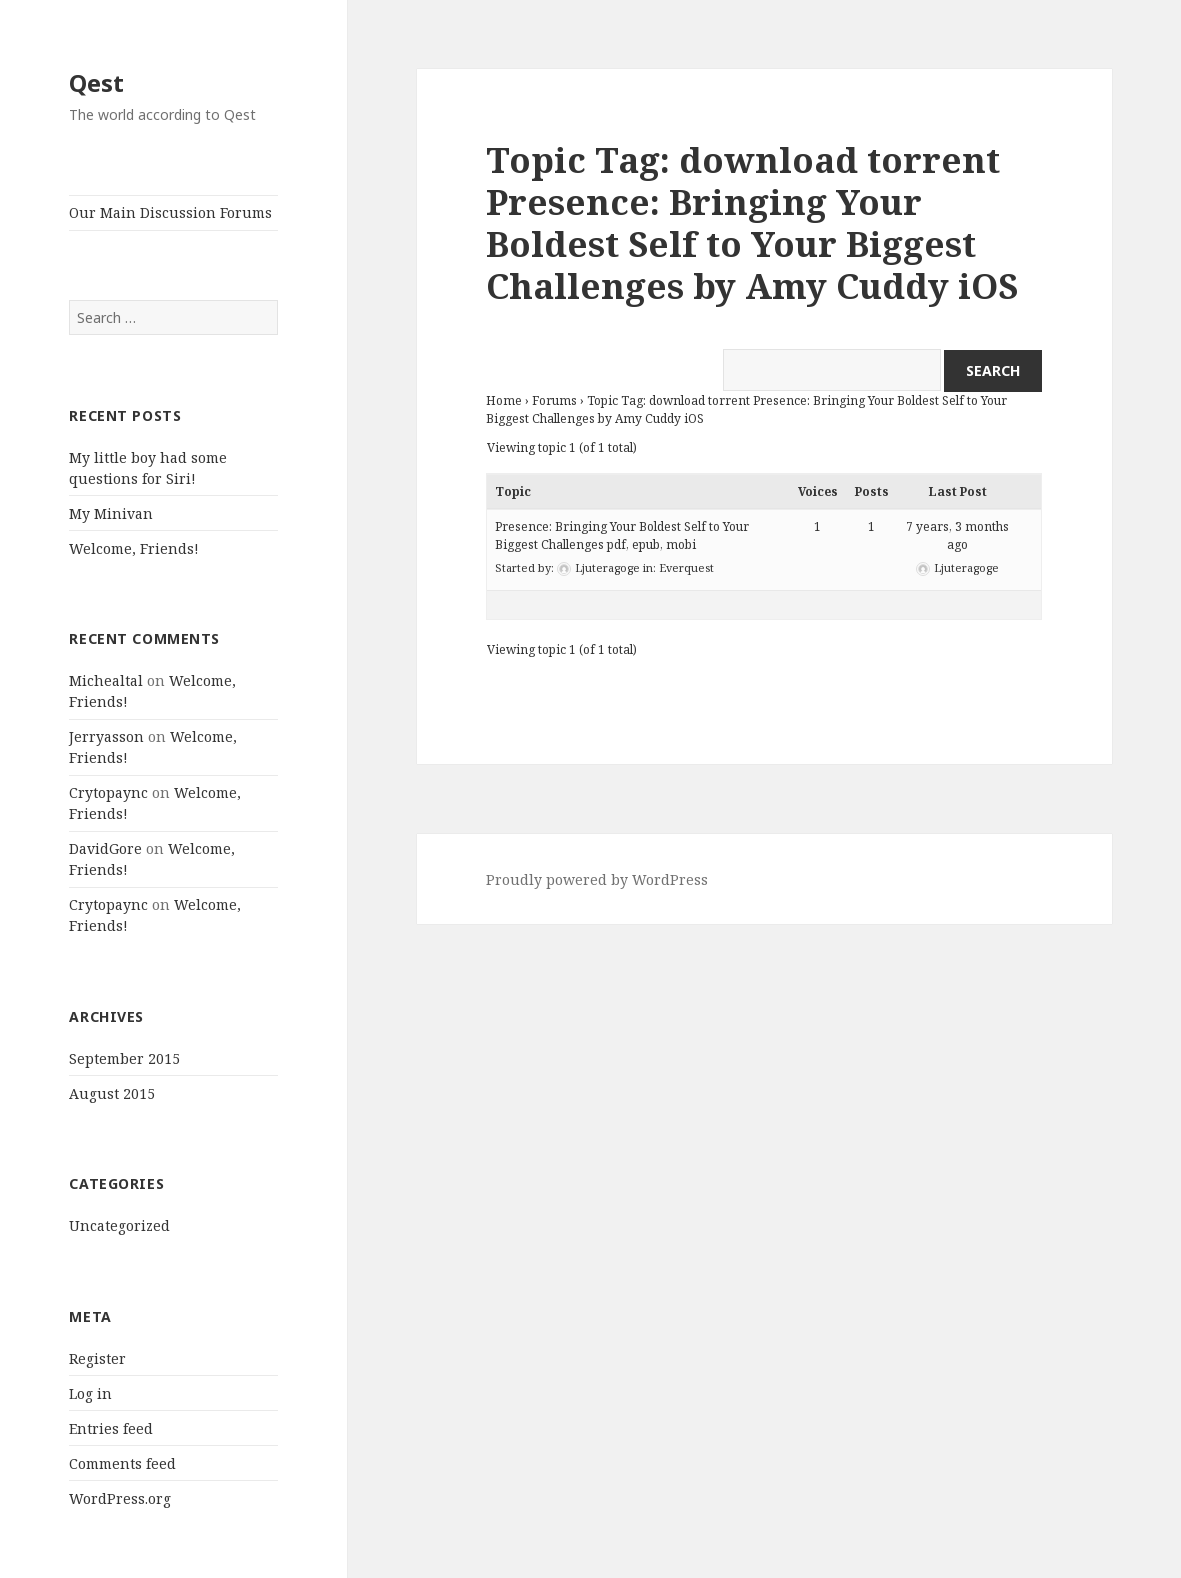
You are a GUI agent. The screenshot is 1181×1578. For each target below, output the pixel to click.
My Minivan (111, 513)
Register (97, 1358)
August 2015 (112, 1093)
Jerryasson (106, 736)
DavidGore (105, 848)
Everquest (686, 567)
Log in (90, 1393)
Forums (554, 400)
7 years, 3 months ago (957, 535)
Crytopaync (108, 792)
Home (504, 400)
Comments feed (122, 1463)
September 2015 (124, 1058)
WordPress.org (120, 1498)
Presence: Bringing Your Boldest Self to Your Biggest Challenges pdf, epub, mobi (622, 535)
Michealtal (106, 680)
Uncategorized (119, 1225)
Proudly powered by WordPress (597, 879)
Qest (96, 82)
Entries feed (111, 1428)
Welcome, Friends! (134, 548)
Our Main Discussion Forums (170, 212)
